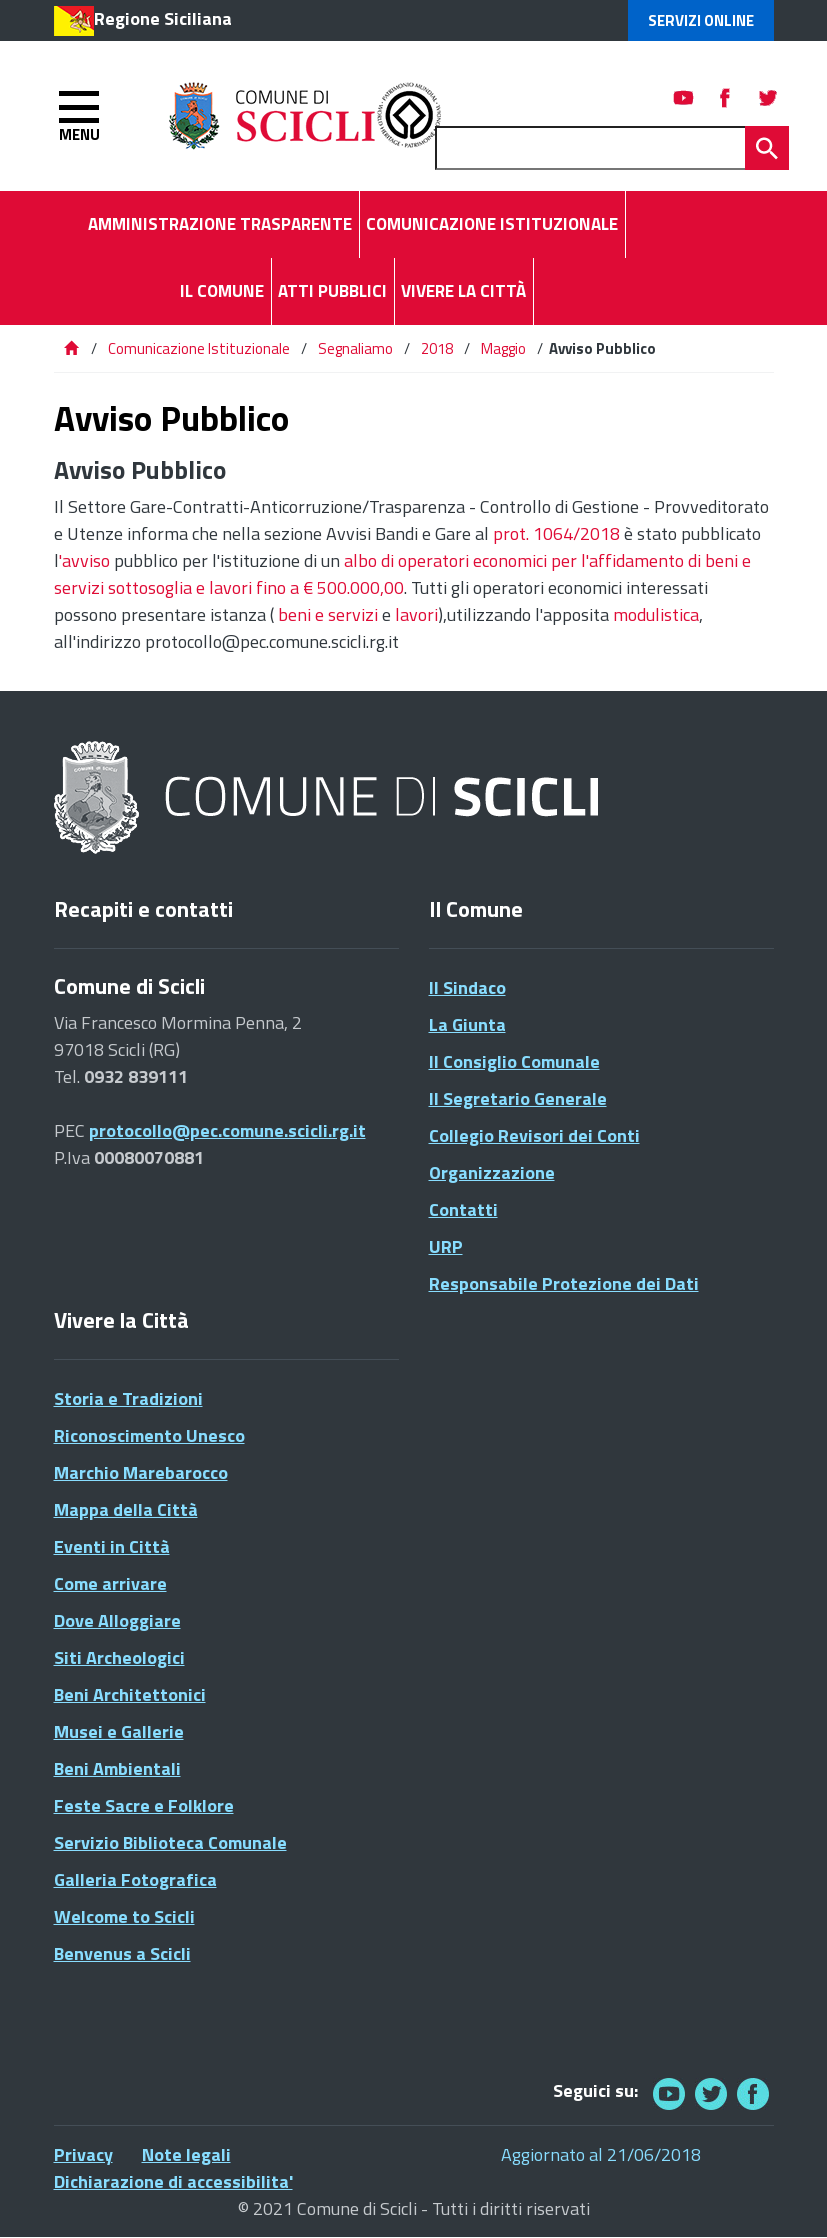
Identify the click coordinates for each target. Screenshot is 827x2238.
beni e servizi (328, 614)
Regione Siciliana (163, 18)
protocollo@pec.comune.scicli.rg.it (227, 1130)
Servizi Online (701, 20)
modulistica (656, 614)
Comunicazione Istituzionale (199, 348)
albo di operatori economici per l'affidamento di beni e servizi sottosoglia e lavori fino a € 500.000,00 (402, 574)
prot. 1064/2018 (556, 533)
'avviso (84, 560)
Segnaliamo (355, 348)
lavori (416, 614)
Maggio (503, 348)
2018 (437, 348)
